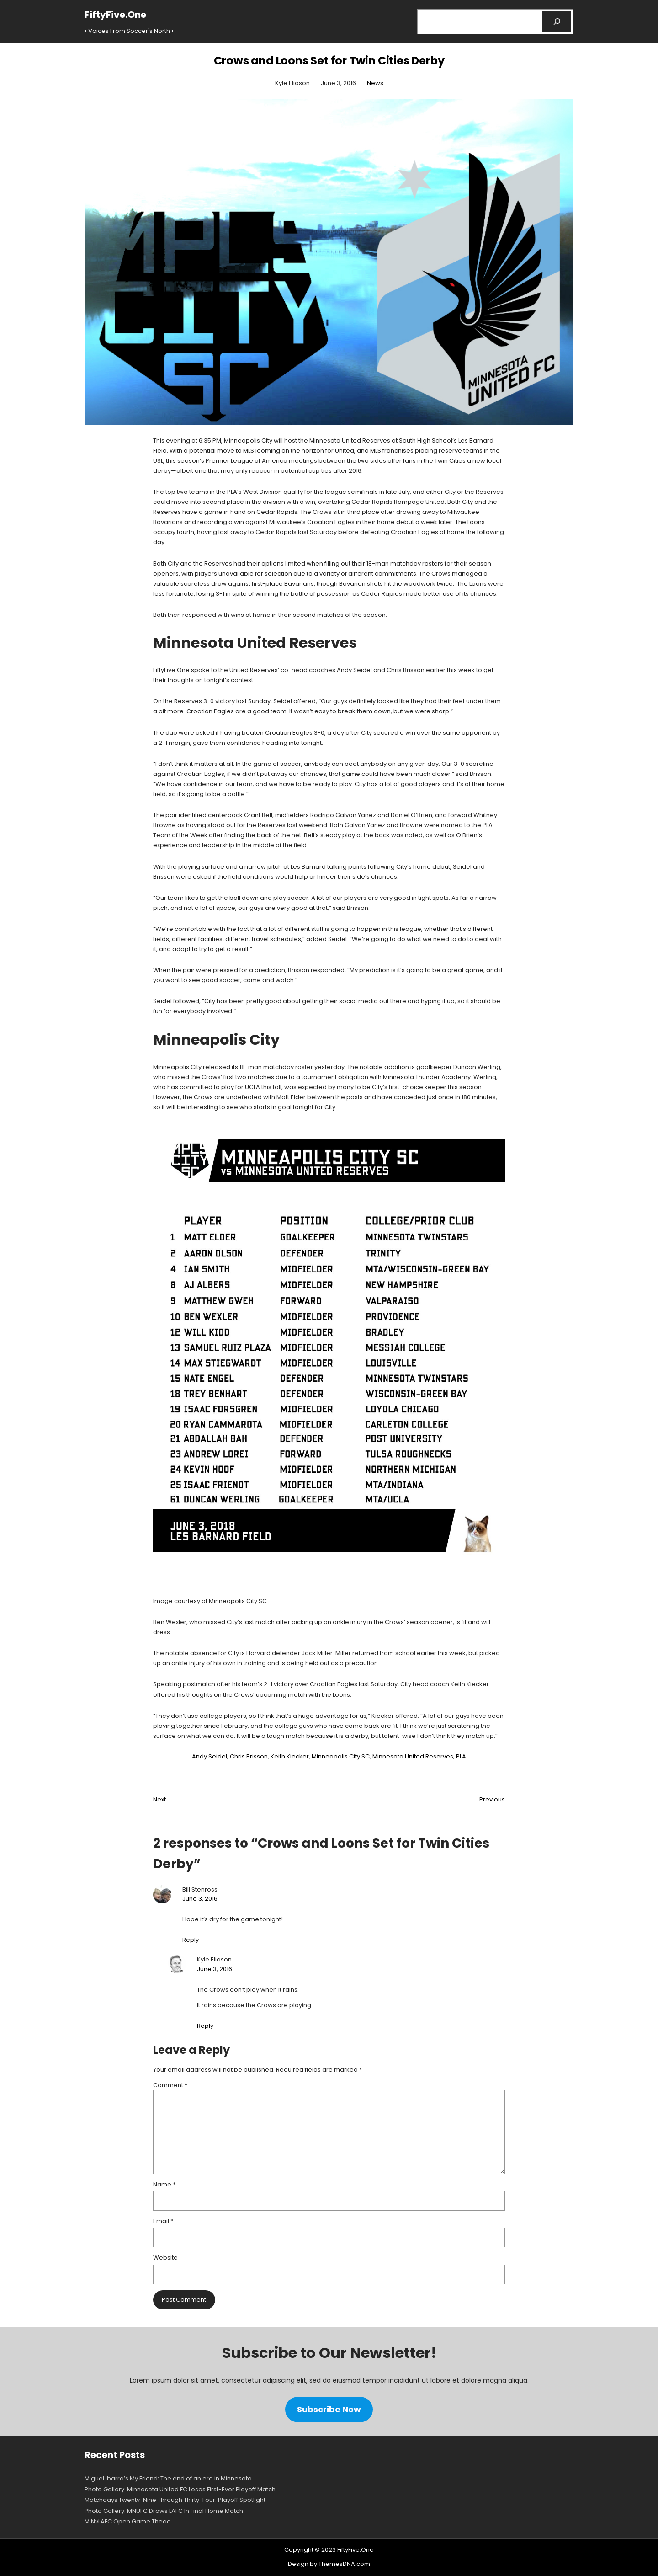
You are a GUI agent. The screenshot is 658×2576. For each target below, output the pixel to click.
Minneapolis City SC (341, 1756)
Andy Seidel (209, 1756)
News (375, 83)
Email (163, 2221)
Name (164, 2184)
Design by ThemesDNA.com (329, 2564)
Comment (170, 2085)
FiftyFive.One (115, 14)
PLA (461, 1756)
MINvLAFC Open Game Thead (128, 2521)
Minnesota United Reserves (412, 1756)
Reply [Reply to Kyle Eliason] (205, 2025)
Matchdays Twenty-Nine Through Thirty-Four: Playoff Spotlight (175, 2500)
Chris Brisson (249, 1756)
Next (159, 1799)
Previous (492, 1799)
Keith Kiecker (290, 1756)
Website (165, 2257)
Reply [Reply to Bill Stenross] (190, 1939)
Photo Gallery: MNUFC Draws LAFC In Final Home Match (164, 2511)
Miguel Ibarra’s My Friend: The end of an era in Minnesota (168, 2478)
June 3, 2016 (200, 1898)
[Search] (556, 21)
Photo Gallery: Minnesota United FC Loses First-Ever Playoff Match (180, 2489)
